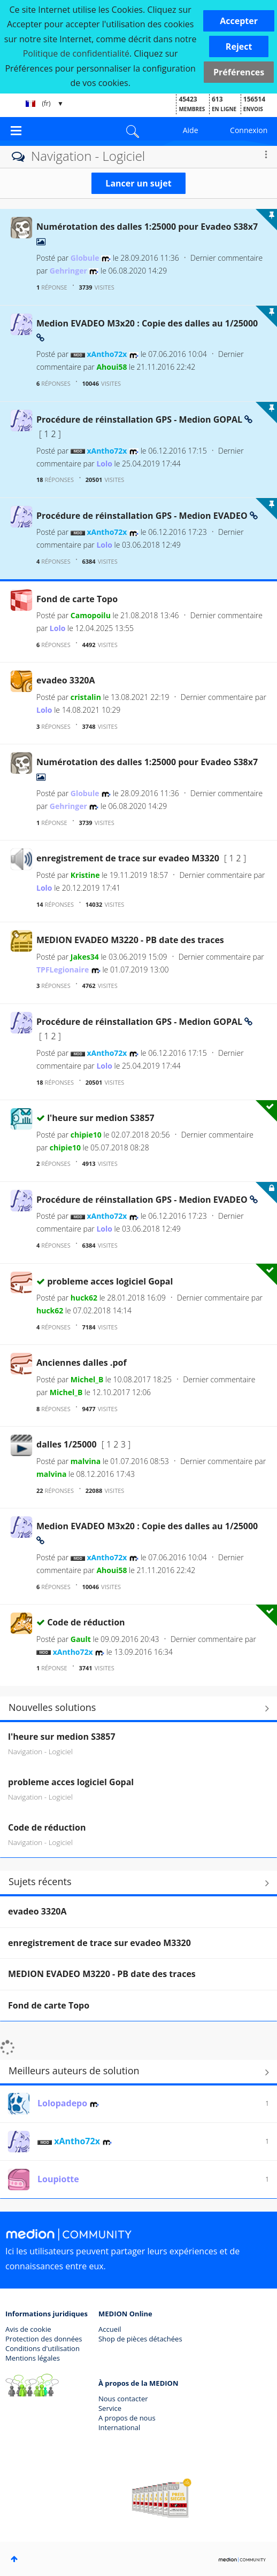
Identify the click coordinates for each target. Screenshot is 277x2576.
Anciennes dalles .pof (81, 1362)
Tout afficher (138, 1883)
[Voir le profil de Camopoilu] (91, 615)
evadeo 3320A (65, 680)
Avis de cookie (28, 2329)
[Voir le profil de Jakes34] (85, 957)
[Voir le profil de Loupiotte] (58, 2179)
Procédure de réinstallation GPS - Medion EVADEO (143, 516)
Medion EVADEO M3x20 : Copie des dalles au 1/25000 (147, 323)
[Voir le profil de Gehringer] (68, 271)
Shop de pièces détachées (140, 2339)
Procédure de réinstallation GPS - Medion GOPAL (140, 419)
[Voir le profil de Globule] (85, 258)
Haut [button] (14, 2559)
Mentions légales (32, 2358)
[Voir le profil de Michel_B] (87, 1379)
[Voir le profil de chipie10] (86, 1135)
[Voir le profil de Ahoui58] (111, 367)
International (119, 2427)
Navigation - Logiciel (40, 1751)
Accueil (109, 2329)
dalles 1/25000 (67, 1444)
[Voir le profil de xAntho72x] (107, 354)
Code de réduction (86, 1622)
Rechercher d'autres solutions (138, 1708)
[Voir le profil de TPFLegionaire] (62, 969)
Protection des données (43, 2339)
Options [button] (265, 154)
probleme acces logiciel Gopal (110, 1281)
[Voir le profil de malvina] (86, 1461)
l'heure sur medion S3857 (101, 1118)
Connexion (248, 130)
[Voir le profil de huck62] (84, 1298)
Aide (190, 130)
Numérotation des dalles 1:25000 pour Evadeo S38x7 (147, 226)
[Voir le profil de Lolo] (104, 463)
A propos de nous (127, 2418)
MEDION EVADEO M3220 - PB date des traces (130, 940)
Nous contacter (123, 2398)
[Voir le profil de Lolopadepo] (62, 2103)
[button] (238, 21)
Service (109, 2408)
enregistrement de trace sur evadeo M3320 (128, 858)
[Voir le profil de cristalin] (86, 697)
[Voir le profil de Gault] (81, 1639)
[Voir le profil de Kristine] (85, 875)
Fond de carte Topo (77, 599)
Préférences (238, 72)
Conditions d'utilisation (42, 2348)
